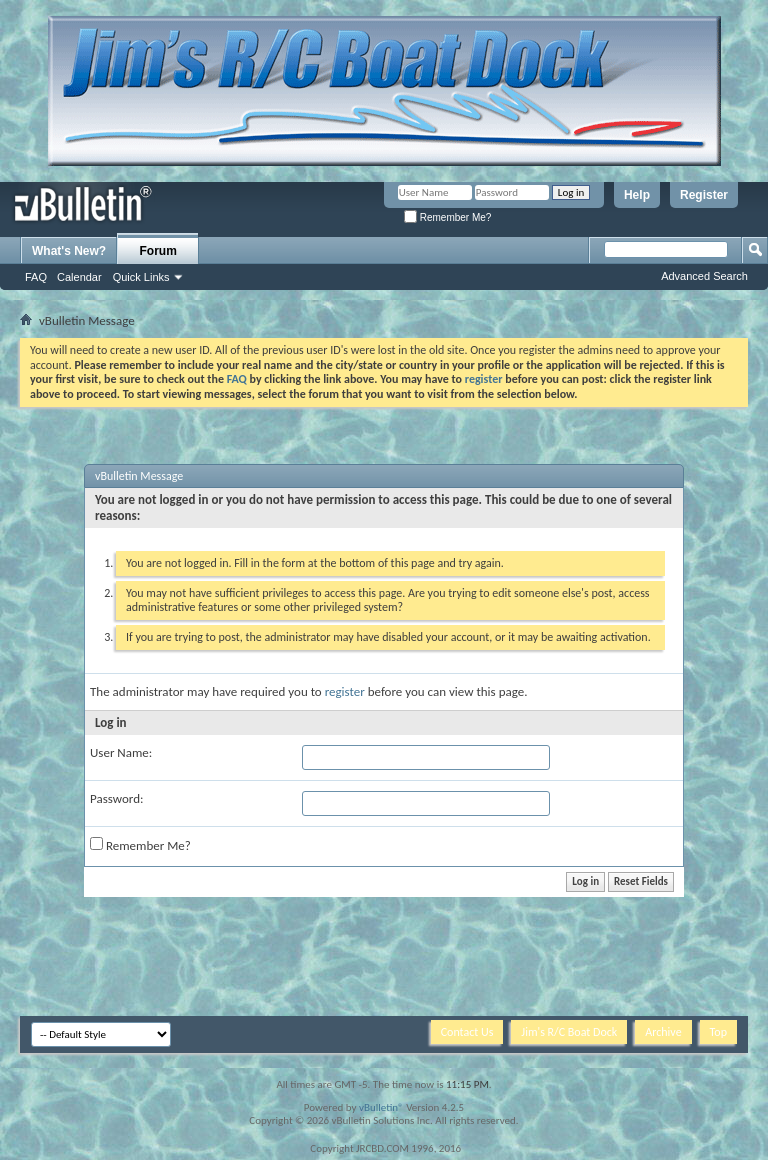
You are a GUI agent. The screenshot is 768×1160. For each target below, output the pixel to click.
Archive (663, 1032)
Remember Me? (447, 217)
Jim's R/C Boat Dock (569, 1032)
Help (637, 195)
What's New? (69, 251)
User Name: (121, 752)
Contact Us (467, 1032)
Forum (158, 251)
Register (704, 195)
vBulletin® (381, 1107)
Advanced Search (704, 276)
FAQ (36, 277)
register (345, 691)
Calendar (79, 277)
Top (718, 1032)
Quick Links (141, 277)
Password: (116, 798)
